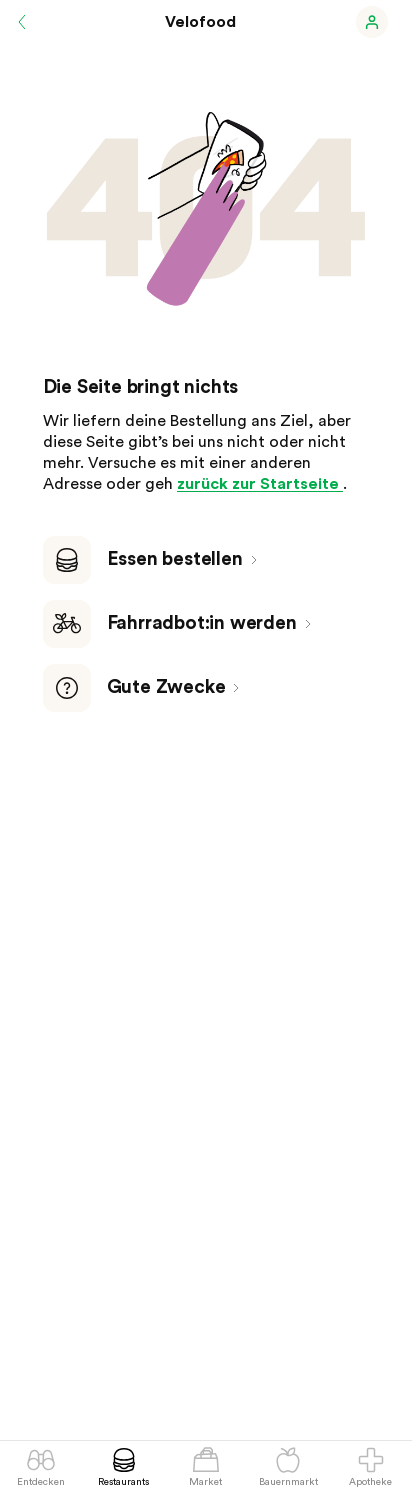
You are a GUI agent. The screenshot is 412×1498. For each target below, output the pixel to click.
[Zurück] (22, 22)
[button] (372, 22)
